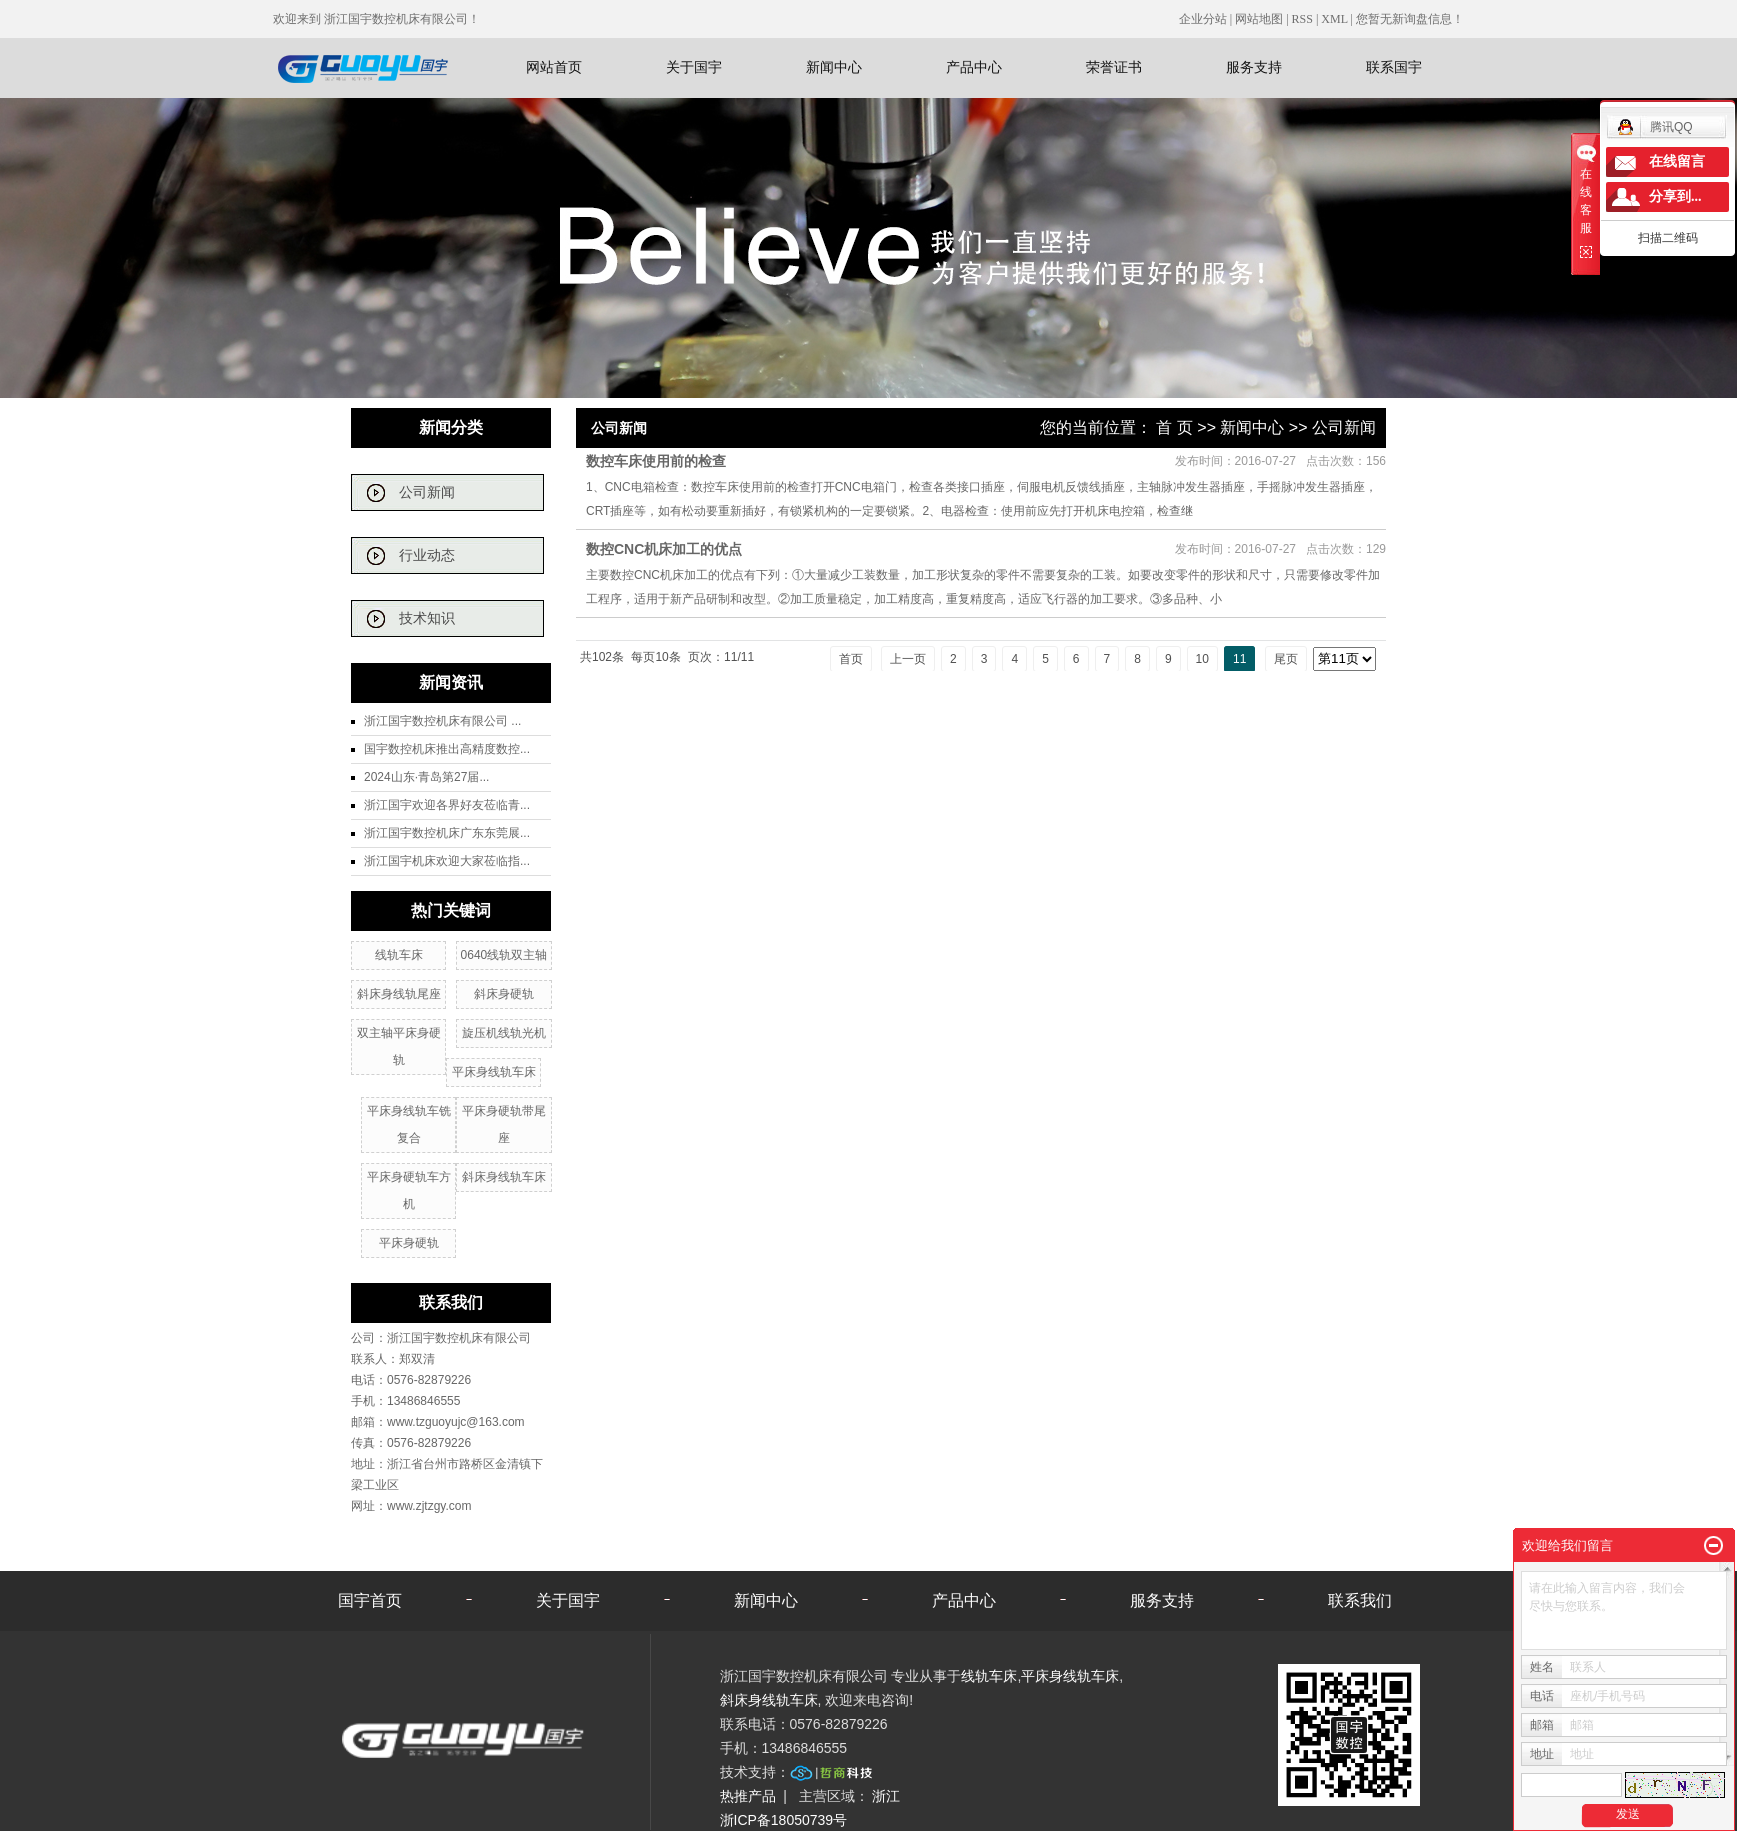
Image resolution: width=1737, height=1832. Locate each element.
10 (1202, 659)
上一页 (908, 659)
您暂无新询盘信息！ (1410, 19)
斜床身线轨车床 (504, 1177)
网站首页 (554, 67)
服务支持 (1254, 67)
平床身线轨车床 (494, 1072)
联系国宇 (1394, 67)
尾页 (1286, 659)
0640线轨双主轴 (504, 955)
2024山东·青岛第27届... (426, 777)
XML (1334, 19)
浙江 (886, 1796)
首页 (851, 659)
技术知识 (427, 618)
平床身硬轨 (409, 1243)
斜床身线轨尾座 (399, 994)
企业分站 (1203, 19)
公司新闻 (427, 492)
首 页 (1174, 427)
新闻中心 (834, 67)
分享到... (1675, 196)
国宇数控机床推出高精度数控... (447, 749)
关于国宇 (694, 67)
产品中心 (974, 67)
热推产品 (748, 1796)
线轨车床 (399, 955)
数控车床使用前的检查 (656, 461)
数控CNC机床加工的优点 (664, 549)
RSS (1302, 19)
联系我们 (1360, 1600)
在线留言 (1677, 161)
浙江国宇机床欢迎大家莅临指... (447, 861)
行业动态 (427, 555)
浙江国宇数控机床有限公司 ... (442, 721)
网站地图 (1260, 19)
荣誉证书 (1114, 67)
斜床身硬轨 (504, 994)
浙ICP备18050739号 (784, 1820)
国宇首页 (370, 1600)
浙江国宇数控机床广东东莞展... (447, 833)
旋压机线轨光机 (504, 1033)
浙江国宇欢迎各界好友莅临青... (447, 805)
